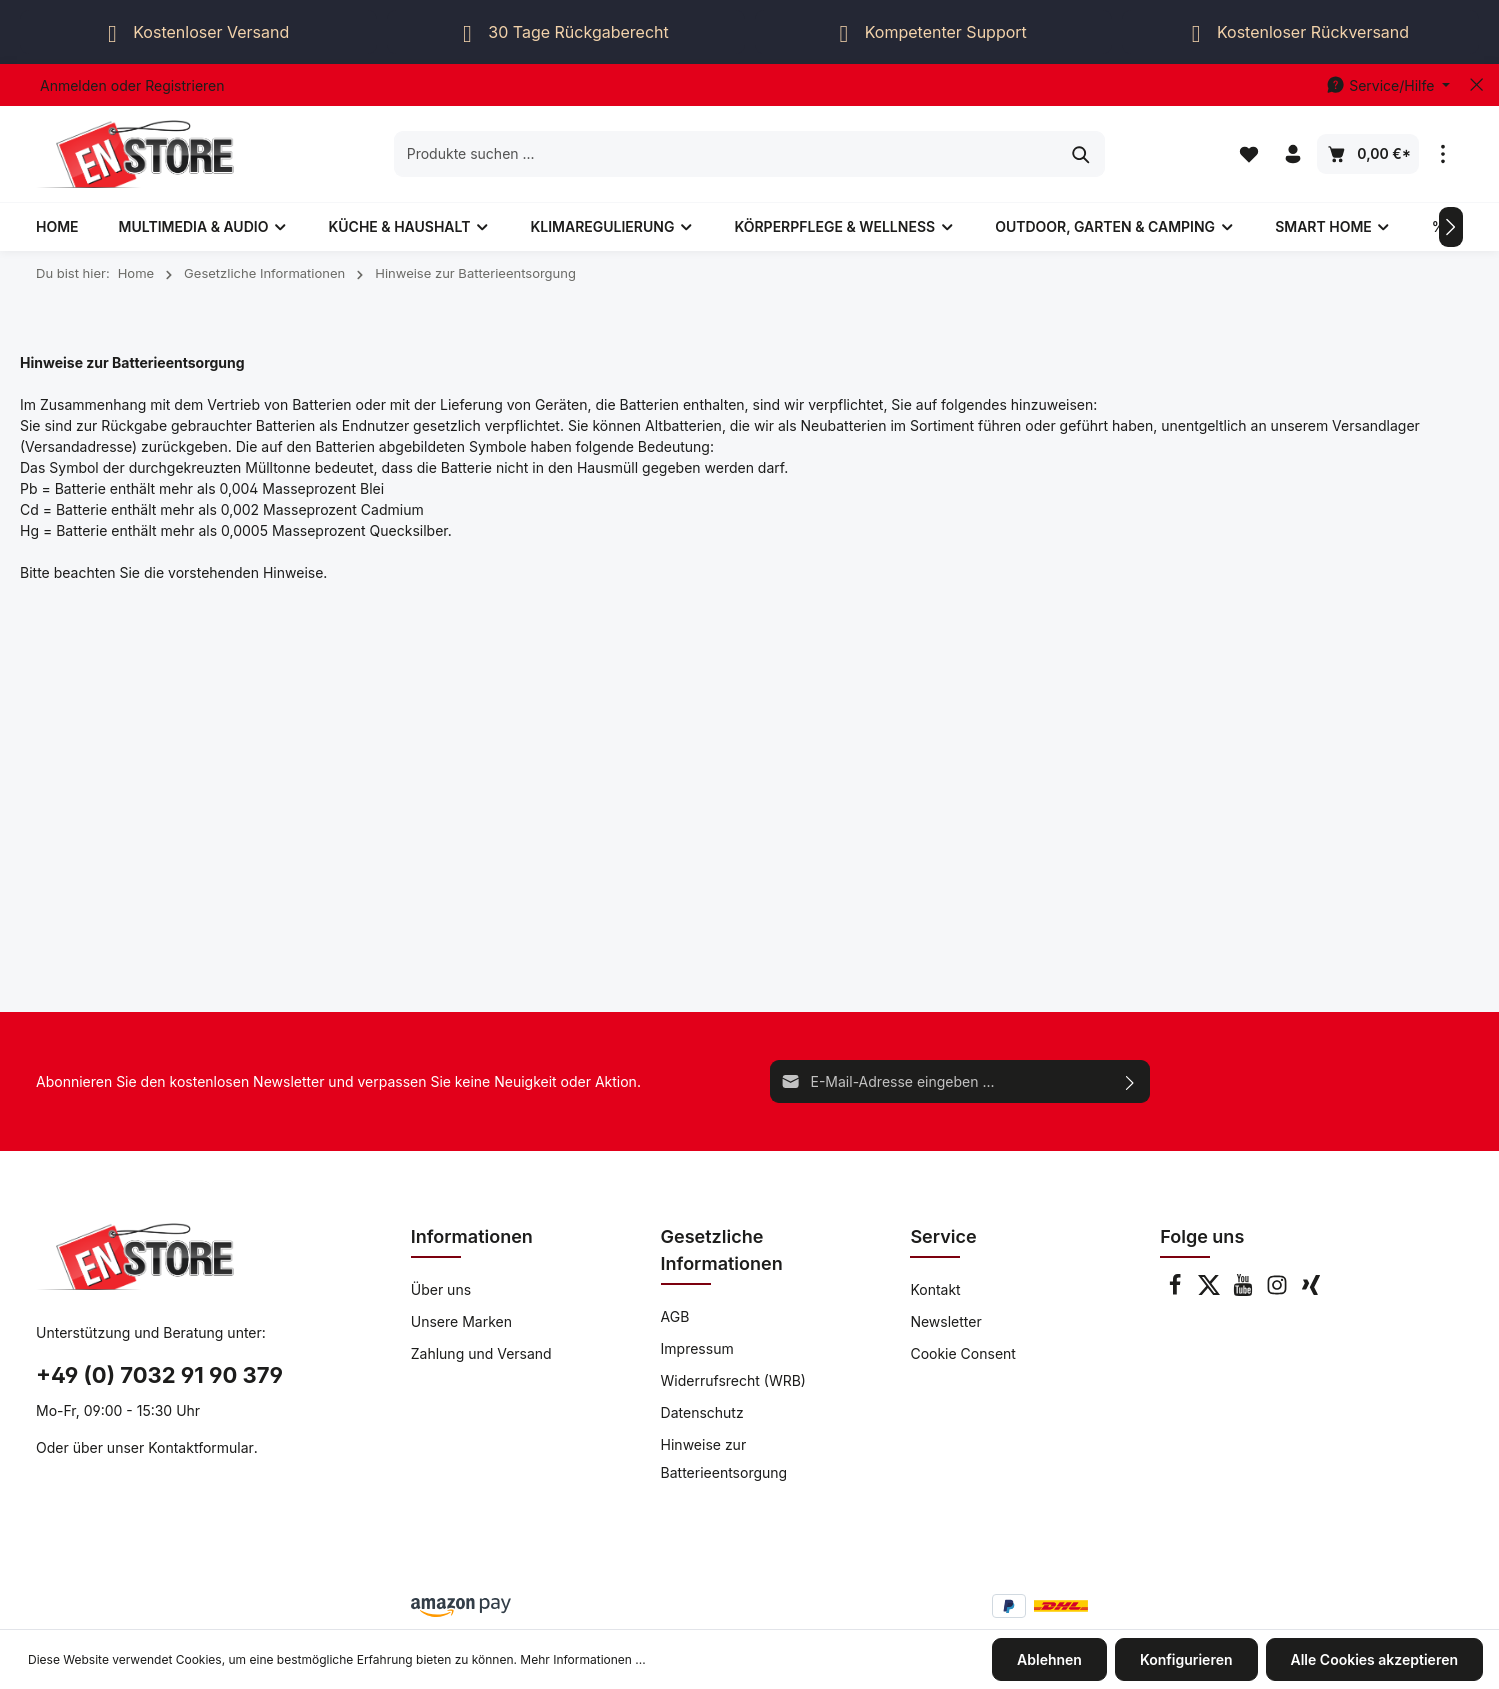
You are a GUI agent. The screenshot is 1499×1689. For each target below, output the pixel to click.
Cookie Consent (963, 1353)
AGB (675, 1316)
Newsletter (945, 1321)
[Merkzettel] (1249, 154)
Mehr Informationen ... (582, 1659)
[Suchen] (1081, 153)
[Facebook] (1177, 1290)
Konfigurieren (1186, 1659)
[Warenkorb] (1368, 154)
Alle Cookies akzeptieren (1375, 1659)
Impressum (697, 1348)
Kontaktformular (201, 1447)
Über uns (441, 1289)
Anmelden (73, 85)
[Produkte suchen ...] (727, 153)
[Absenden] (1130, 1081)
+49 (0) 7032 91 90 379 (159, 1375)
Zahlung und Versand (481, 1353)
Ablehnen (1049, 1659)
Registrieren (184, 85)
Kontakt (935, 1289)
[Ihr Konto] (1293, 154)
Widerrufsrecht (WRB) (733, 1380)
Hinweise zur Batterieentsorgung (724, 1458)
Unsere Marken (461, 1321)
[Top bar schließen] (1476, 85)
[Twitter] (1211, 1290)
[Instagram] (1279, 1290)
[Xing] (1311, 1290)
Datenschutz (702, 1412)
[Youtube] (1245, 1290)
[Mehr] (1443, 154)
